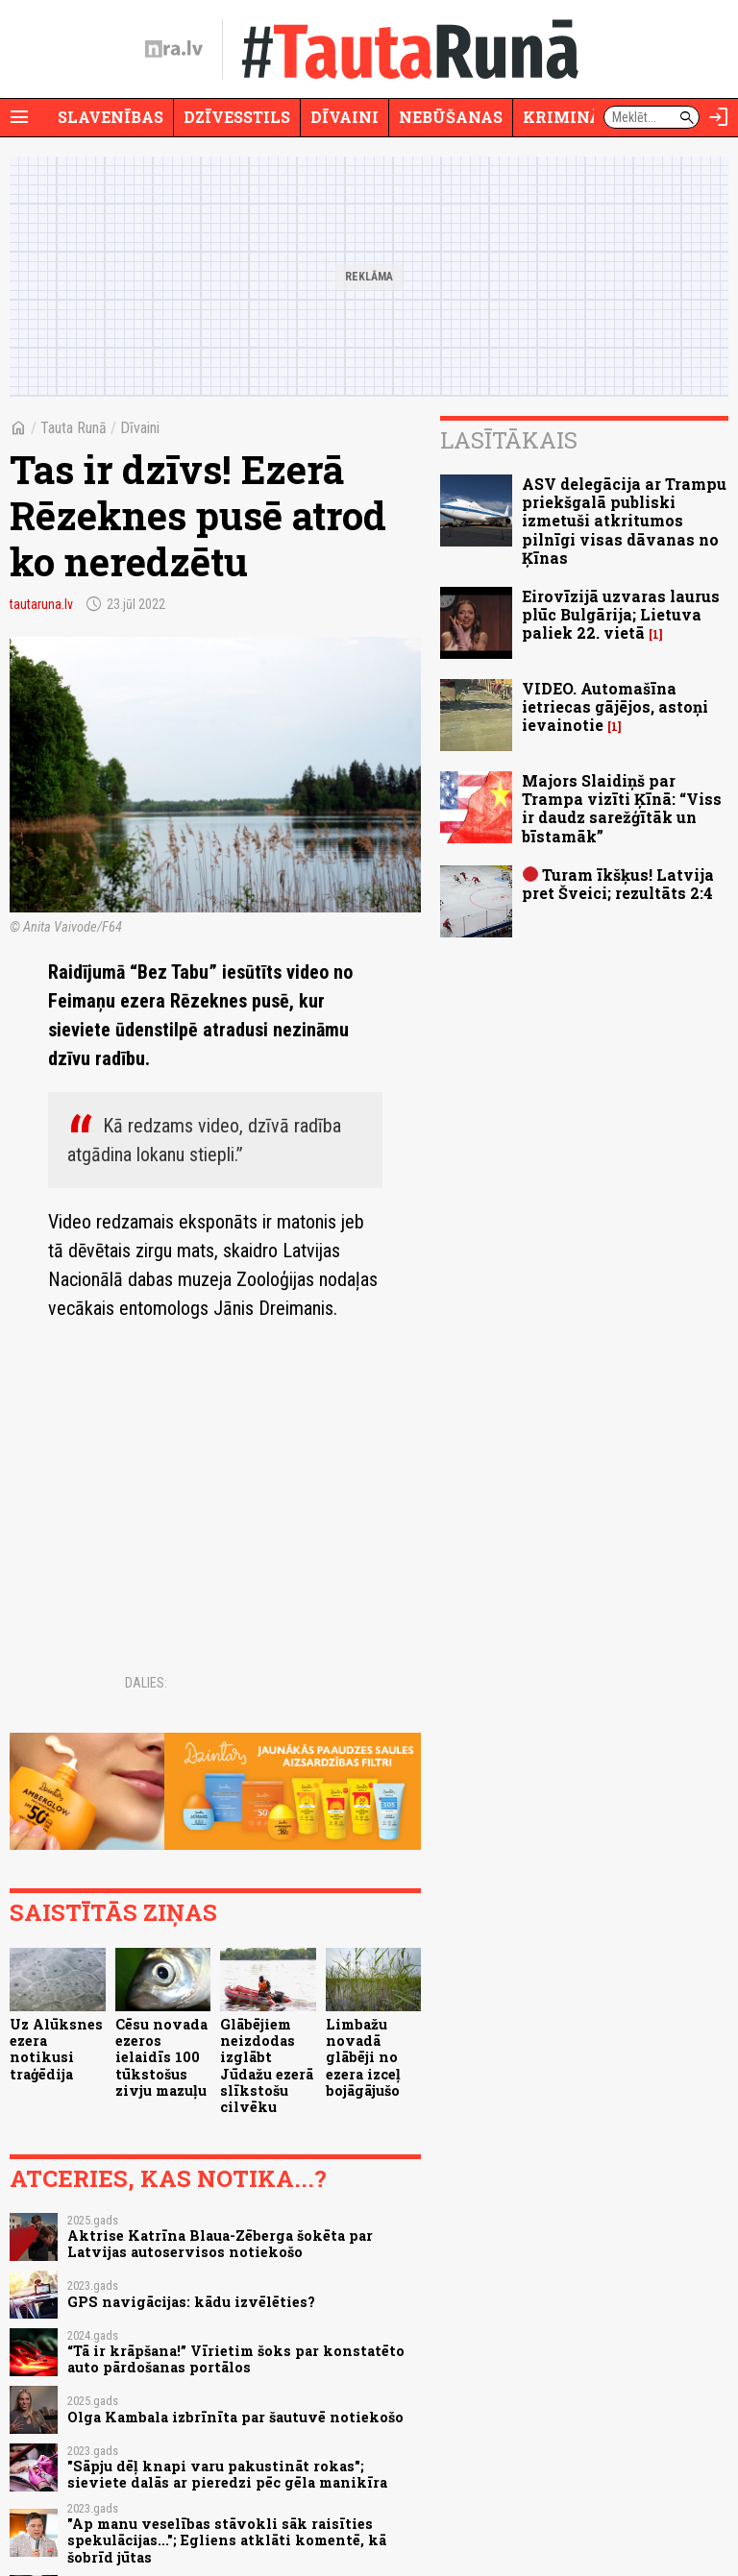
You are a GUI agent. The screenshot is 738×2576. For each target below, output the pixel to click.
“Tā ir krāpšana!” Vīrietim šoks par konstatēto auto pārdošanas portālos (236, 2359)
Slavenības (110, 117)
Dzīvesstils (237, 117)
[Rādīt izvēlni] (19, 117)
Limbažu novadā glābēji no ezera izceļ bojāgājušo (363, 2057)
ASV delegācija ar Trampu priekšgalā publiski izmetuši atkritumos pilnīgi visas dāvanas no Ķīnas (624, 521)
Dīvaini (344, 117)
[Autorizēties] (719, 117)
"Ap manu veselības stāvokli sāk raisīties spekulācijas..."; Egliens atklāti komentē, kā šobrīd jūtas (226, 2540)
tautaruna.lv (41, 604)
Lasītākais (509, 440)
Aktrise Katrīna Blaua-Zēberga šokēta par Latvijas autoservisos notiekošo (220, 2243)
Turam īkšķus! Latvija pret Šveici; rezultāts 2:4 (618, 883)
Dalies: (146, 1682)
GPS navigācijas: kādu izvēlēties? (191, 2302)
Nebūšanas (451, 117)
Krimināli (571, 117)
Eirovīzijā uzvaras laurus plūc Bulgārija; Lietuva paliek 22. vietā (621, 614)
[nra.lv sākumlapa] (174, 49)
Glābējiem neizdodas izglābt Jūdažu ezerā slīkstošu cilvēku (266, 2065)
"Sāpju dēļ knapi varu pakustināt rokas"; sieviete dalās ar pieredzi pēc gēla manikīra (227, 2474)
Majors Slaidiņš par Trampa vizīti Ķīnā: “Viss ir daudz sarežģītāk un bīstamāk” (622, 808)
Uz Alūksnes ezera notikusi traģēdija (56, 2049)
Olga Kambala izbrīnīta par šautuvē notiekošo (235, 2417)
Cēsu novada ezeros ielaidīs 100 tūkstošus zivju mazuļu (161, 2057)
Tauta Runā (73, 428)
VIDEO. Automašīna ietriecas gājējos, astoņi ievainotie (615, 706)
